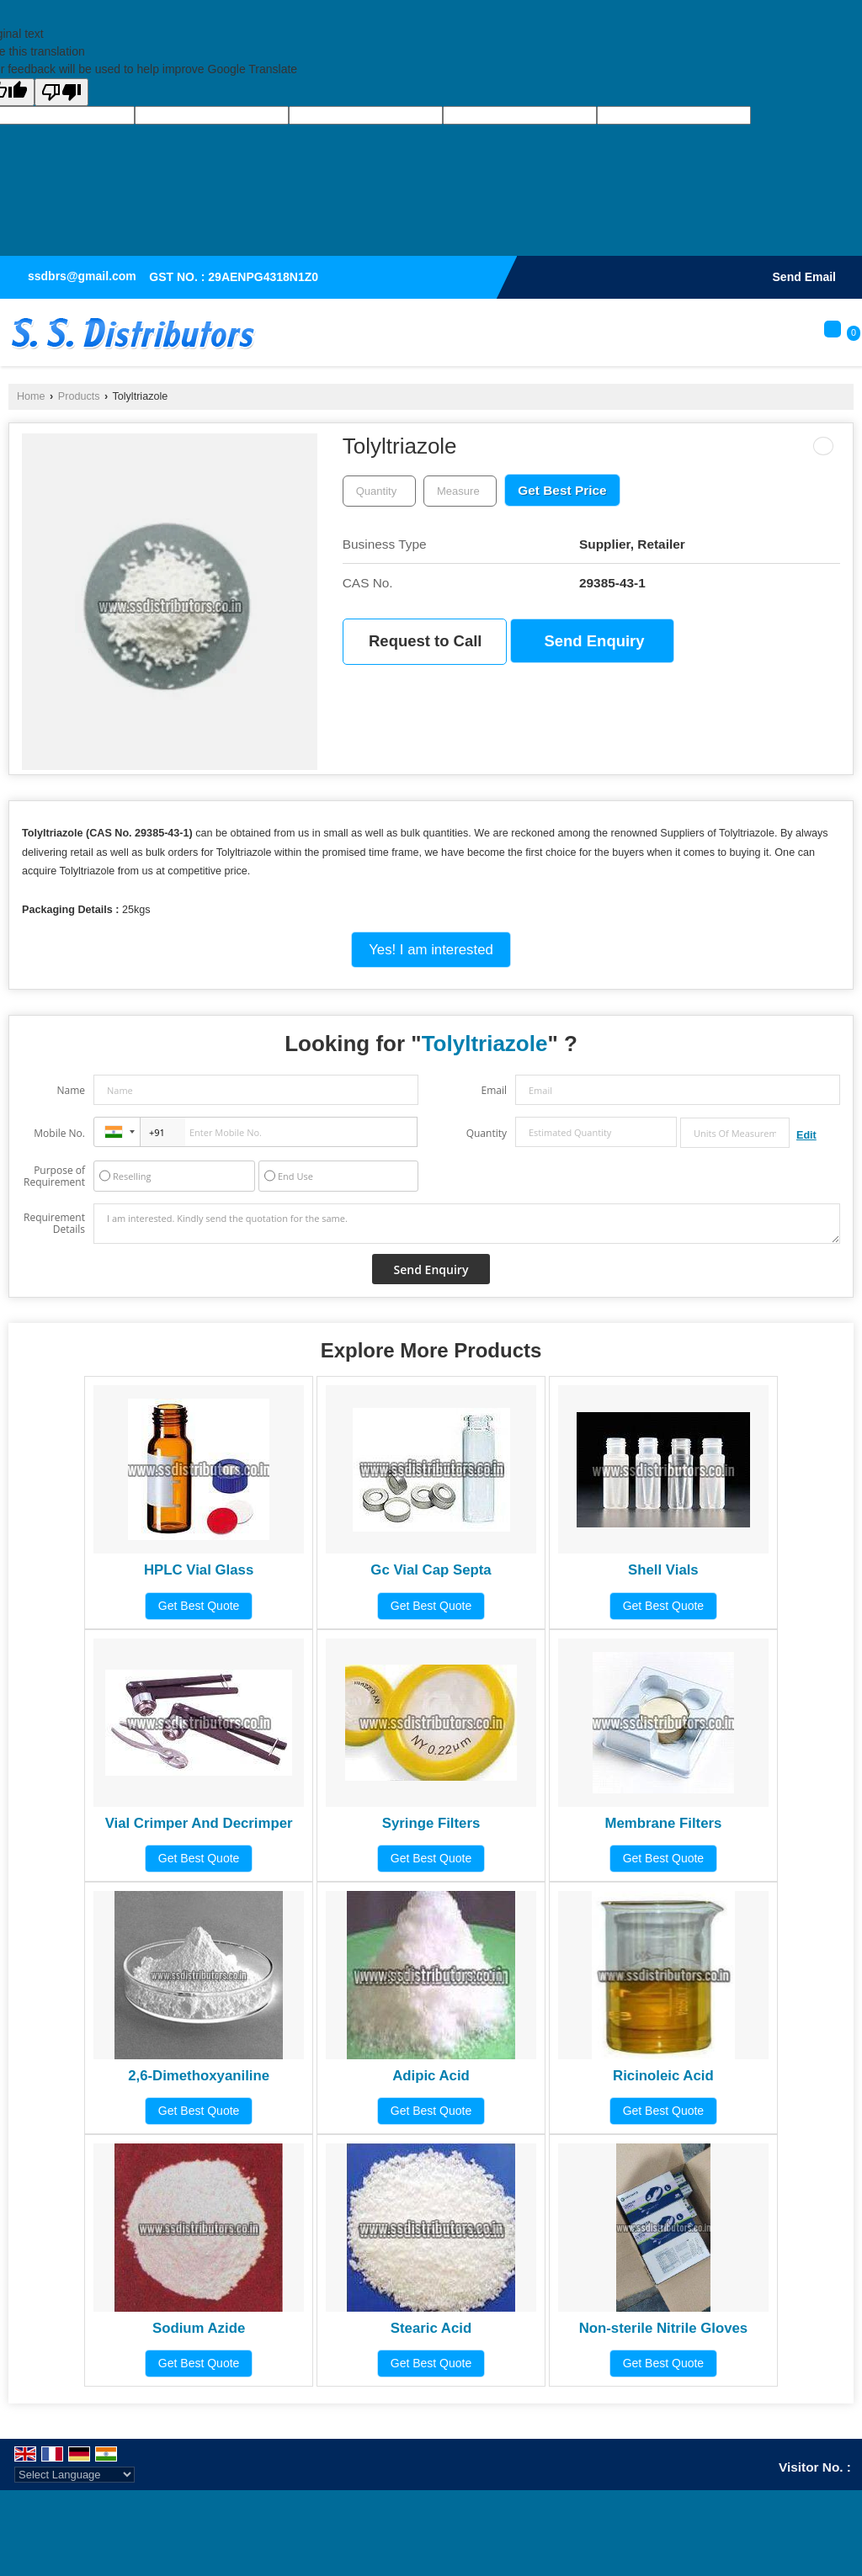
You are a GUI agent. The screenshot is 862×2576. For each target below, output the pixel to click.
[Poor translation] (61, 92)
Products (79, 396)
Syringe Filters (431, 1823)
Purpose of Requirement (54, 1176)
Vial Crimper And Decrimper (199, 1823)
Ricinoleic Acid (663, 2076)
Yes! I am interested (431, 950)
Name (70, 1090)
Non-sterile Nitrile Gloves (663, 2328)
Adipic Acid (431, 2076)
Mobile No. (59, 1133)
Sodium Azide (198, 2328)
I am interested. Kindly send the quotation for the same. (466, 1223)
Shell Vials (663, 1570)
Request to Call (425, 641)
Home (31, 396)
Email (494, 1090)
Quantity (486, 1133)
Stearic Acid (431, 2328)
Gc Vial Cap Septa (430, 1570)
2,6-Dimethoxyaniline (198, 2076)
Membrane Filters (662, 1823)
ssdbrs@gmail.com (82, 276)
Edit (806, 1135)
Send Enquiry (595, 641)
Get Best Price (562, 490)
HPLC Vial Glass (198, 1570)
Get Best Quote (199, 1605)
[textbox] (460, 491)
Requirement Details (54, 1223)
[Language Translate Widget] (74, 2475)
